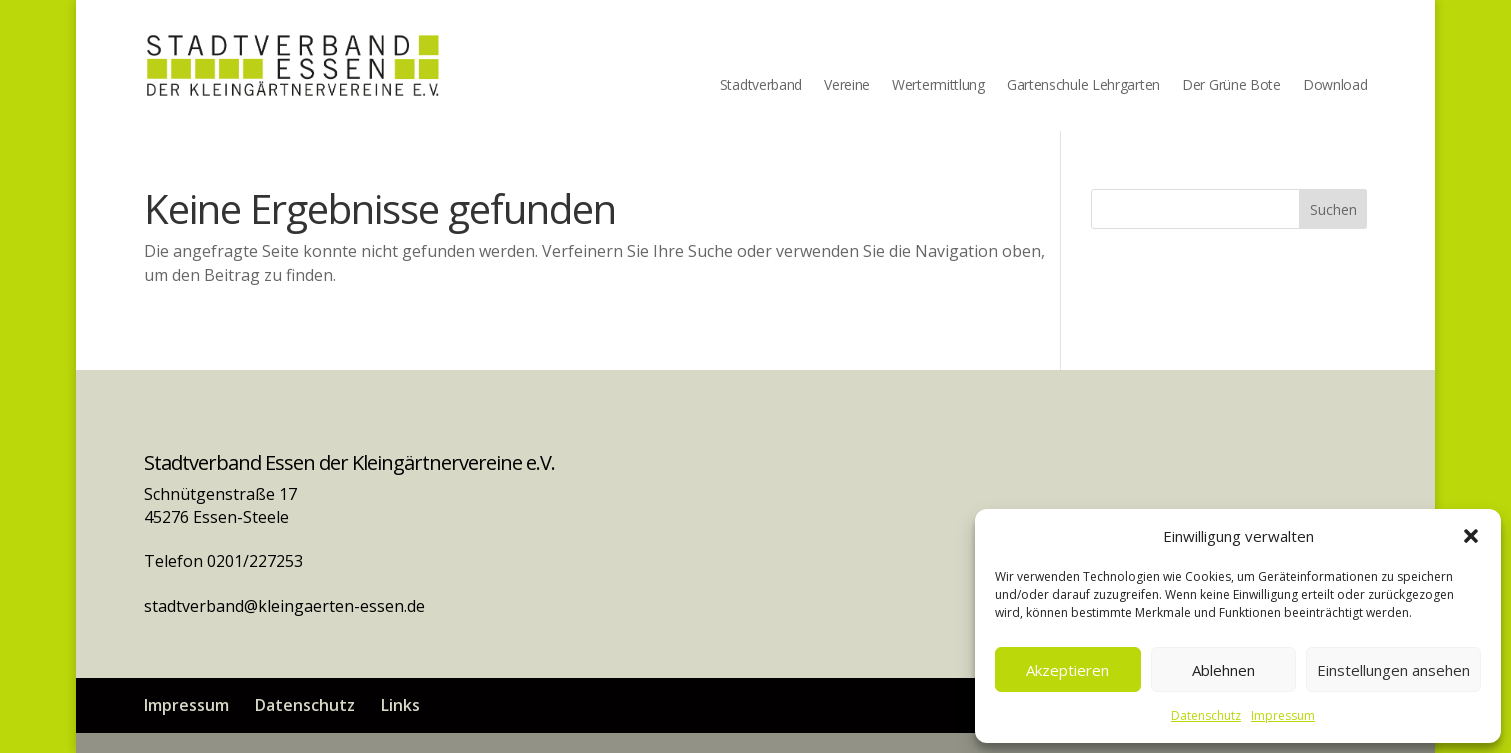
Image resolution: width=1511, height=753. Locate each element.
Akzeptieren (1067, 670)
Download (1335, 86)
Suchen (1333, 209)
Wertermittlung (938, 86)
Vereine (847, 86)
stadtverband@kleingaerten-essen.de (284, 606)
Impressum (1283, 715)
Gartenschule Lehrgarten (1083, 86)
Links (400, 705)
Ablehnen (1223, 670)
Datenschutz (1206, 715)
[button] (1471, 536)
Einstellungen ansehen (1393, 670)
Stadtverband (761, 86)
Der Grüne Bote (1231, 86)
